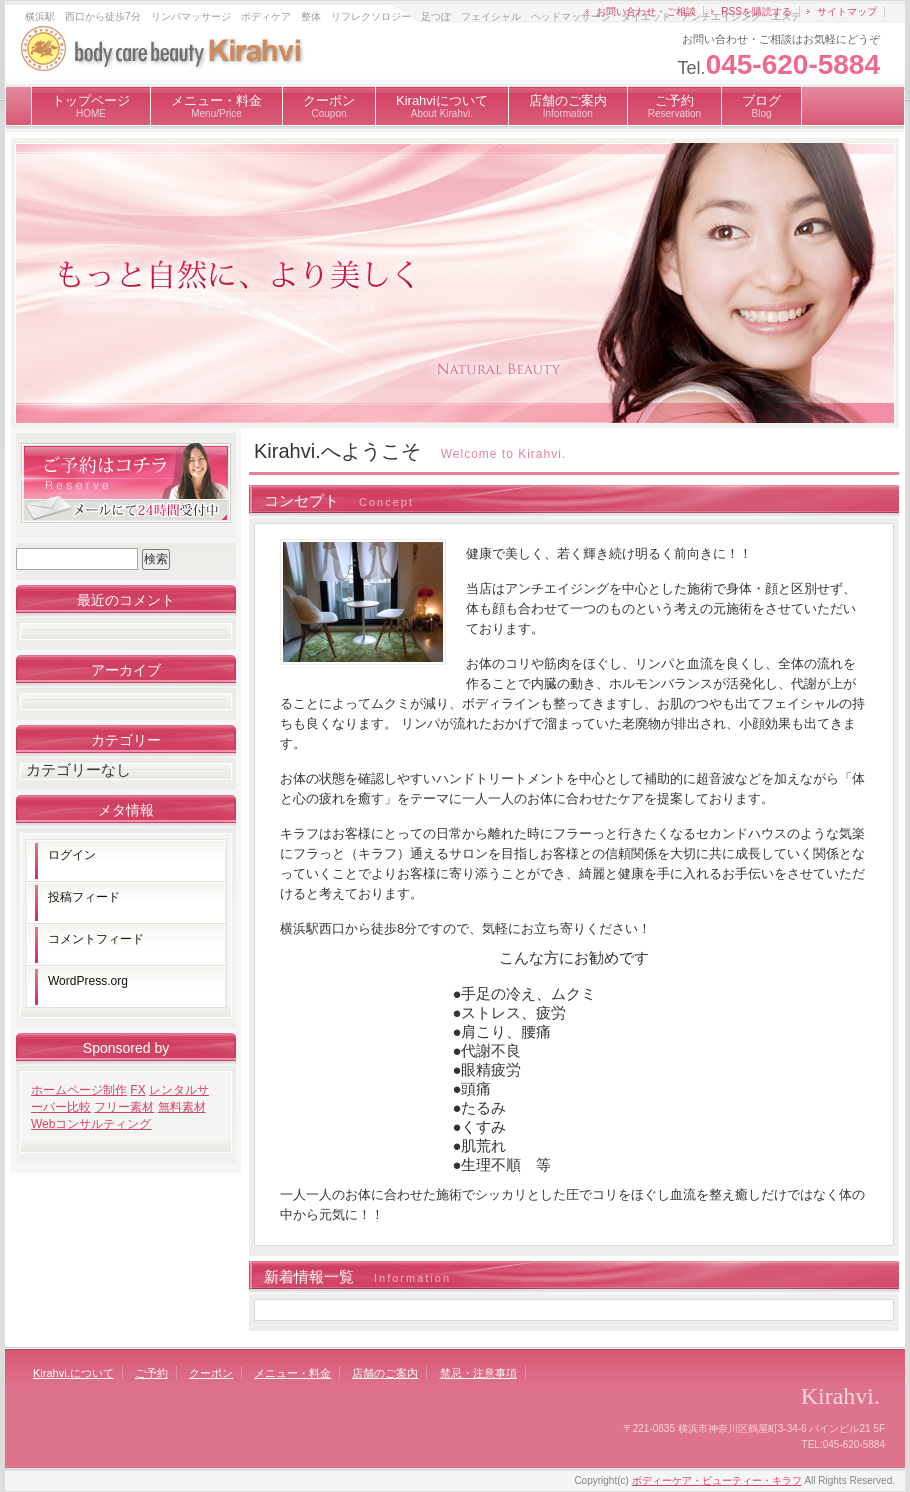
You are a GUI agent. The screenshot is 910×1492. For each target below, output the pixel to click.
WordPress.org (88, 981)
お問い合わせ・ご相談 (646, 11)
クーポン (329, 106)
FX (137, 1090)
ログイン (72, 855)
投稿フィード (84, 897)
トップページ (91, 106)
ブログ (761, 106)
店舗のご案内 (568, 106)
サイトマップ (847, 11)
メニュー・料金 (216, 106)
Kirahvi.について (73, 1373)
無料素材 (182, 1107)
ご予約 (674, 106)
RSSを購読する (756, 11)
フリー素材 (124, 1107)
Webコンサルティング (91, 1124)
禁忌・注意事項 (478, 1373)
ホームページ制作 (79, 1090)
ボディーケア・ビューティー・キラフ (717, 1480)
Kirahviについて (442, 106)
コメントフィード (96, 939)
